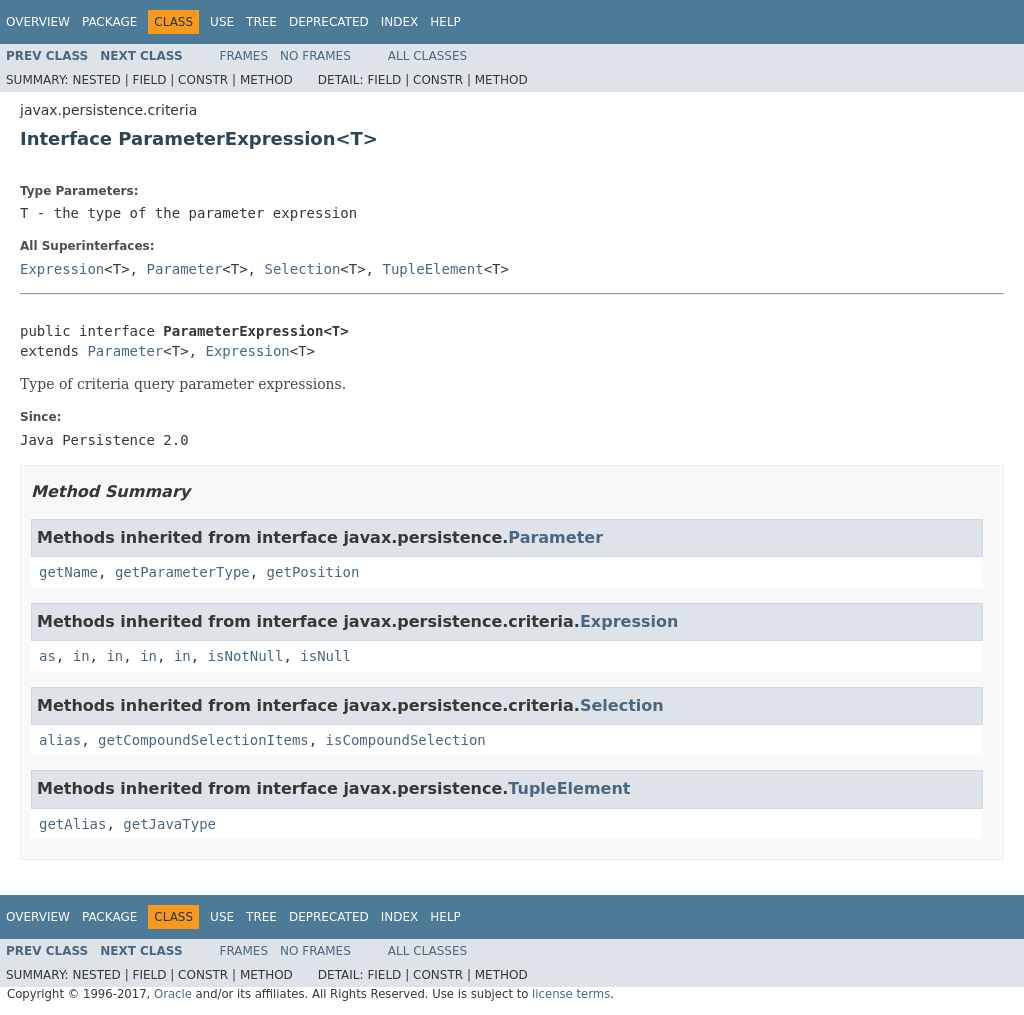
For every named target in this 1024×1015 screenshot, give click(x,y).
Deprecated (329, 22)
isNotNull (246, 656)
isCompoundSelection (406, 740)
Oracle (173, 994)
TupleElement (432, 269)
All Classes (427, 56)
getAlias (72, 824)
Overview (38, 22)
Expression (62, 269)
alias (60, 740)
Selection (302, 269)
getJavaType (169, 824)
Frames (244, 56)
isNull (325, 656)
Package (109, 22)
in (81, 656)
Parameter (184, 269)
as (47, 656)
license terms (571, 994)
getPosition (313, 572)
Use (222, 22)
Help (445, 22)
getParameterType (182, 572)
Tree (261, 22)
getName (68, 572)
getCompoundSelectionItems (203, 740)
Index (400, 22)
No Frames (315, 56)
